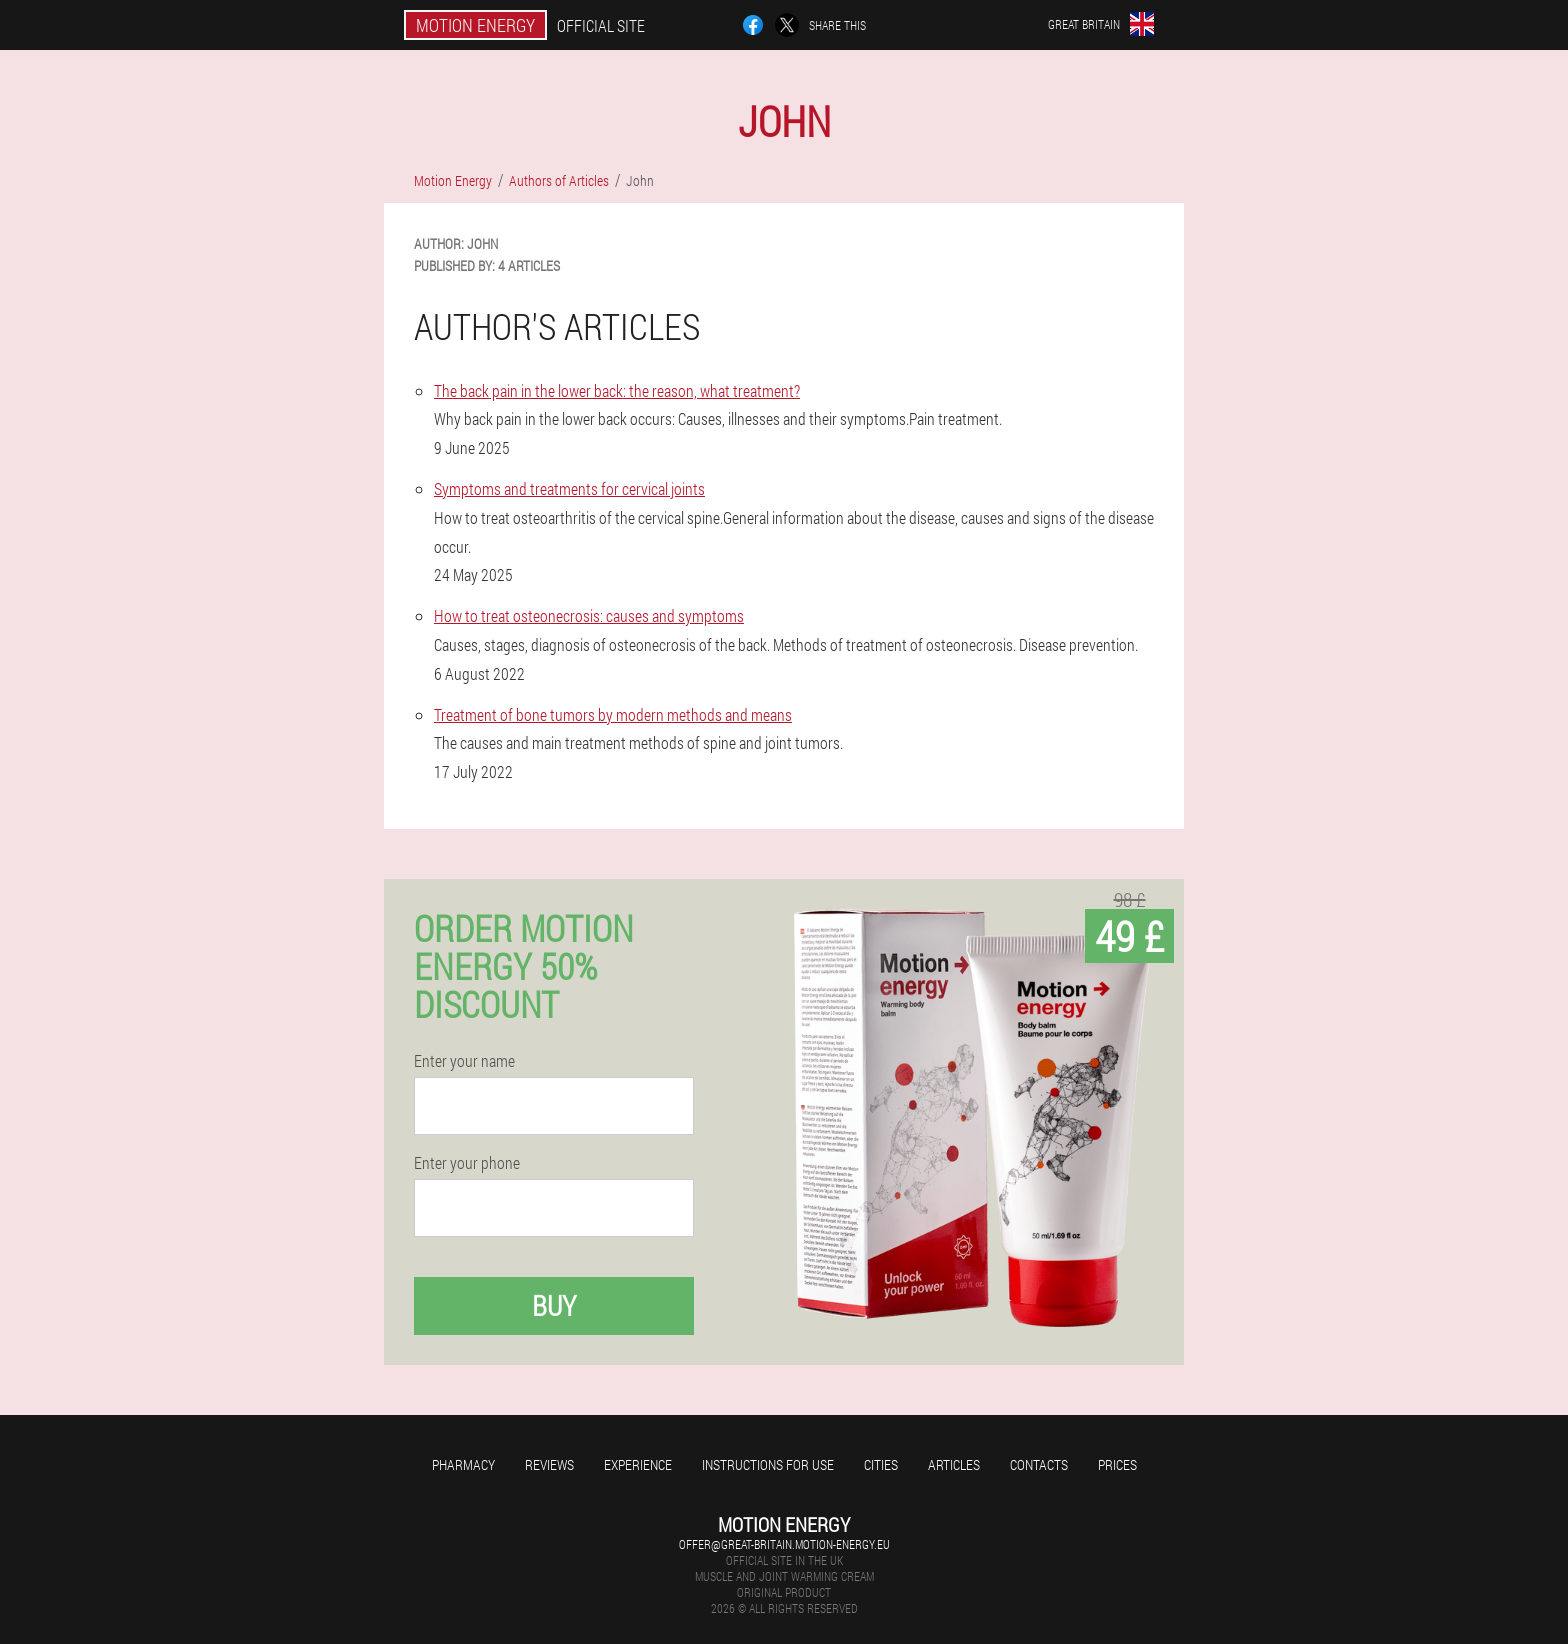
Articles (954, 1464)
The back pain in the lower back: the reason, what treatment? (617, 390)
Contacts (1039, 1464)
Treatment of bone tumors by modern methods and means (613, 714)
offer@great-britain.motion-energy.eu (784, 1544)
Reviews (549, 1464)
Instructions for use (768, 1464)
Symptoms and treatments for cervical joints (569, 488)
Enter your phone (467, 1163)
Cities (881, 1464)
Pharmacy (463, 1464)
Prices (1117, 1464)
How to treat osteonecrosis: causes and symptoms (589, 615)
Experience (638, 1464)
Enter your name (464, 1061)
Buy (554, 1305)
